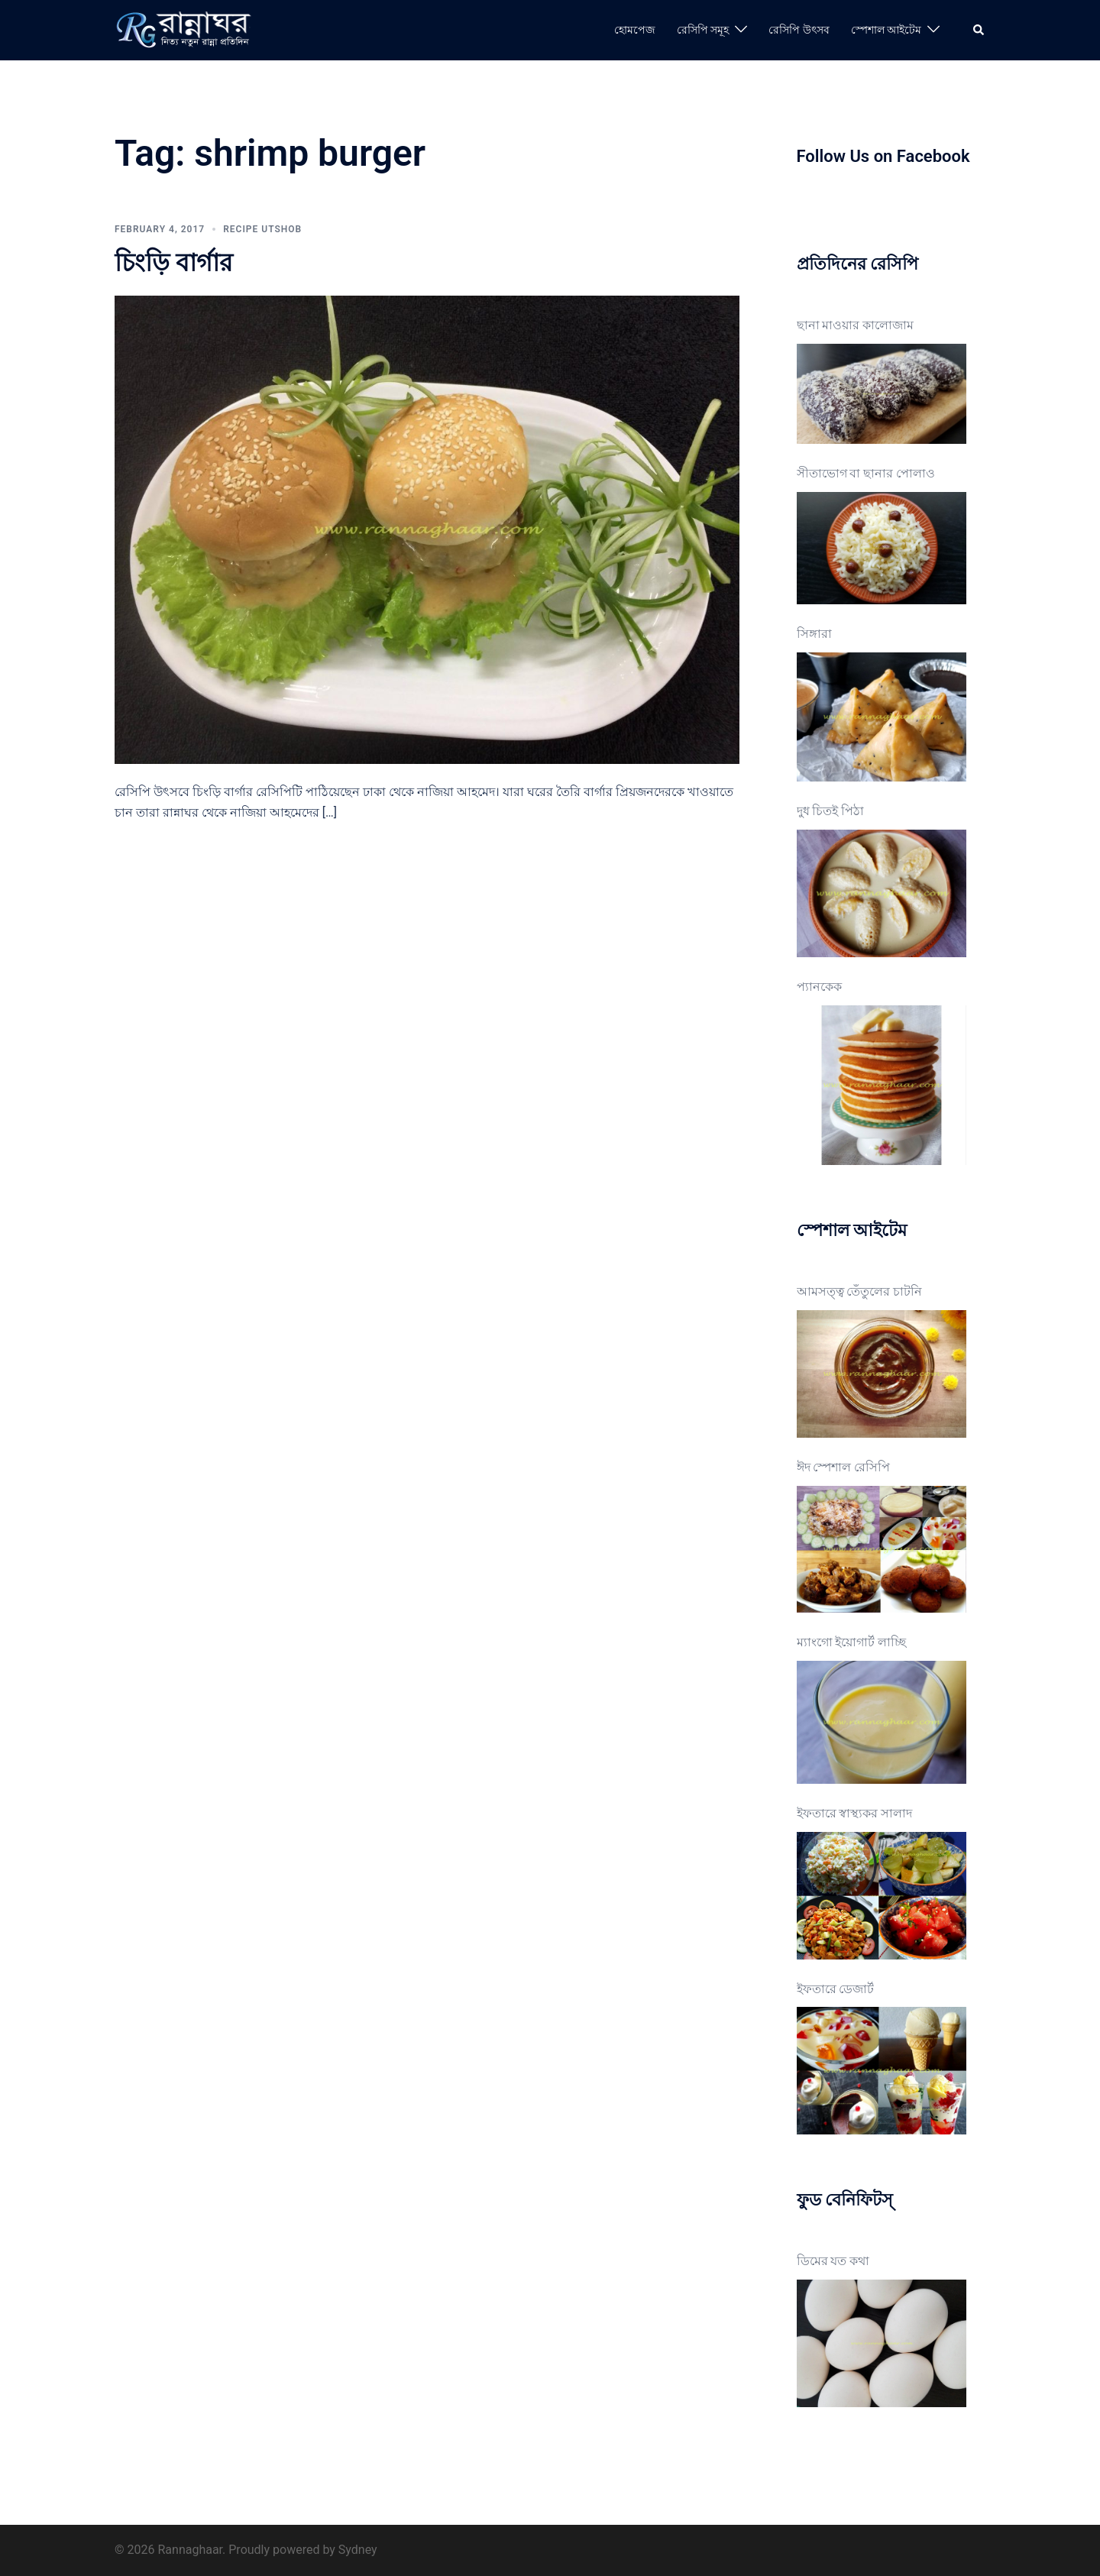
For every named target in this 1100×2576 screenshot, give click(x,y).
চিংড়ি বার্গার (174, 262)
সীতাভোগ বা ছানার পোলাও (866, 473)
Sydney (357, 2549)
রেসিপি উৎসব (798, 30)
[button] (979, 30)
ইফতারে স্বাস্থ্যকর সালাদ (855, 1813)
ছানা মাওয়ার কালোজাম (855, 325)
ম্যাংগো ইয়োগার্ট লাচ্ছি (852, 1642)
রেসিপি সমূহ (703, 30)
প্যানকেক (819, 986)
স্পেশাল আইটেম (886, 30)
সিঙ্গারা (814, 633)
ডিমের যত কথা (833, 2261)
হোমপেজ (634, 30)
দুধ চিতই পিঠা (831, 811)
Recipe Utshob (262, 229)
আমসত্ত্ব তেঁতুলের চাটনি (860, 1291)
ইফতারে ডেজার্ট (836, 1989)
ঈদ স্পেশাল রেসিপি (844, 1467)
